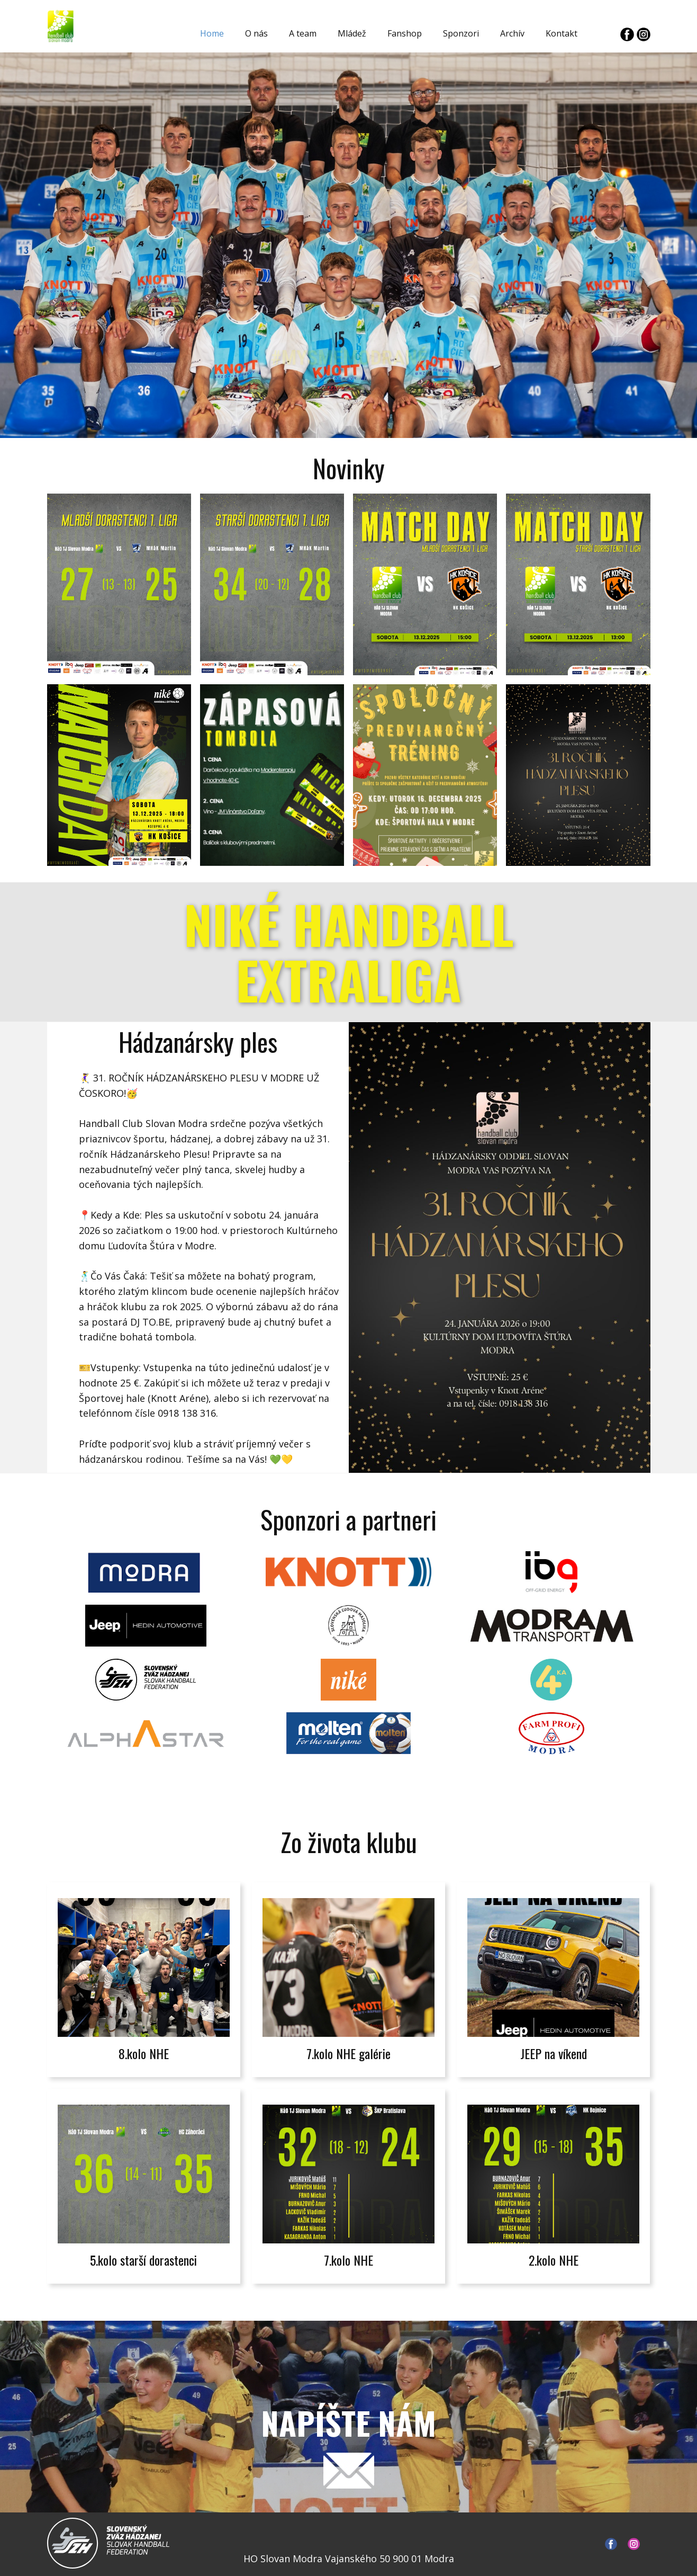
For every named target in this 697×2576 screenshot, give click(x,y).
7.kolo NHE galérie (348, 2053)
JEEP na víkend (553, 2053)
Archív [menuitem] (512, 33)
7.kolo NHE (348, 2259)
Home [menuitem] (212, 33)
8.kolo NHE (144, 2053)
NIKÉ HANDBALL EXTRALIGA (349, 952)
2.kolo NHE (553, 2259)
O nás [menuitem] (256, 33)
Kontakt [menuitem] (561, 33)
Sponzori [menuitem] (461, 33)
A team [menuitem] (302, 33)
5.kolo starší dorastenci (143, 2259)
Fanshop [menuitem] (404, 33)
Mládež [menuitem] (352, 33)
